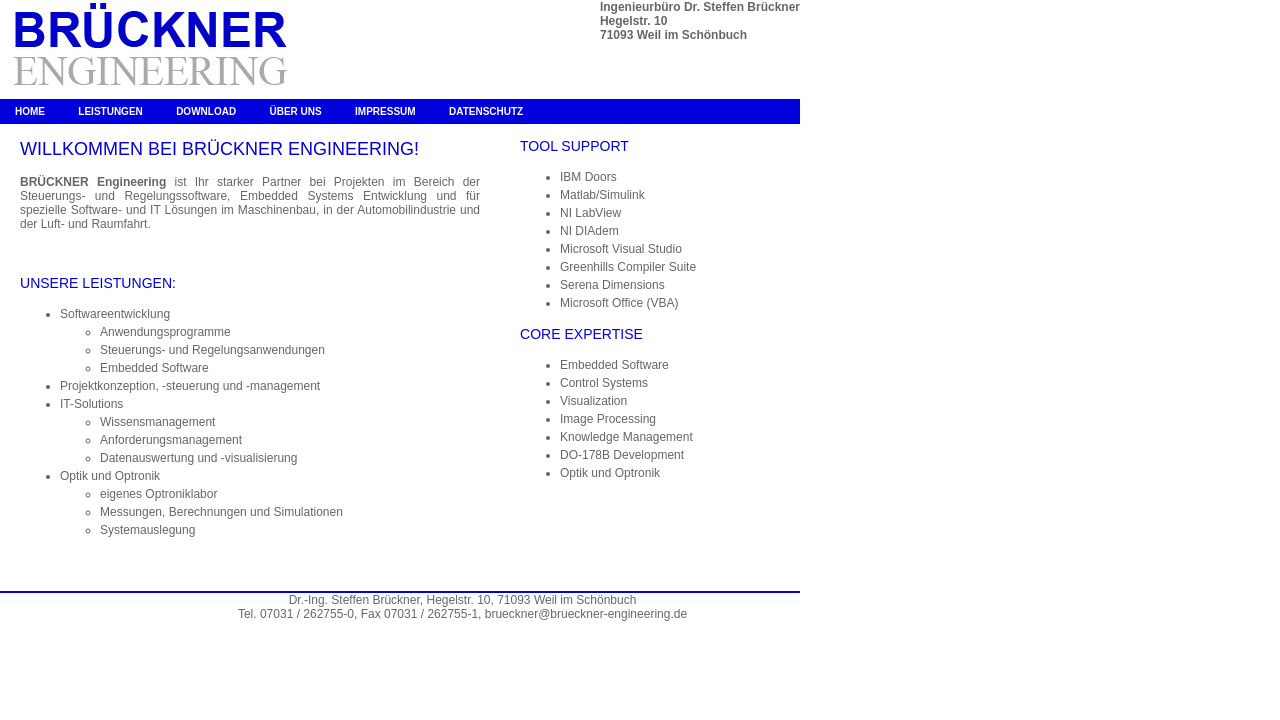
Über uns (295, 111)
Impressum (385, 111)
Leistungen (110, 111)
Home (30, 111)
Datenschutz (486, 111)
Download (206, 111)
